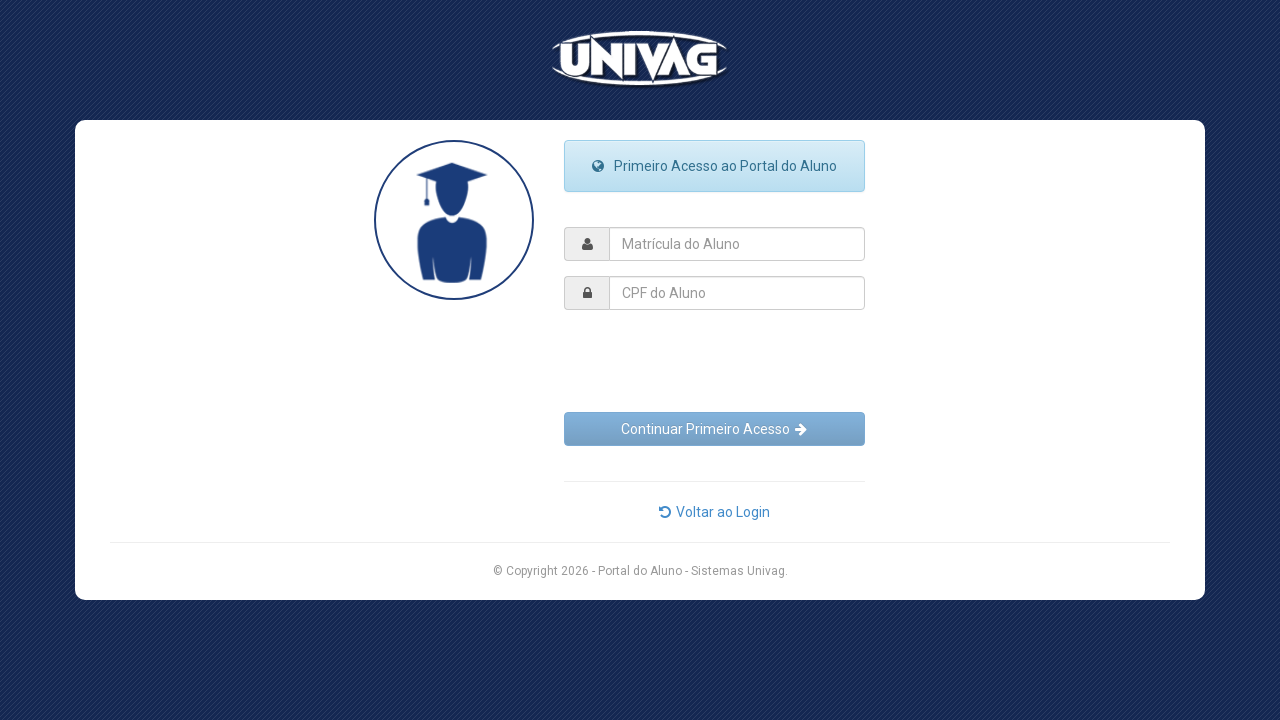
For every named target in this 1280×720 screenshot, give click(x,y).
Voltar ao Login (714, 512)
